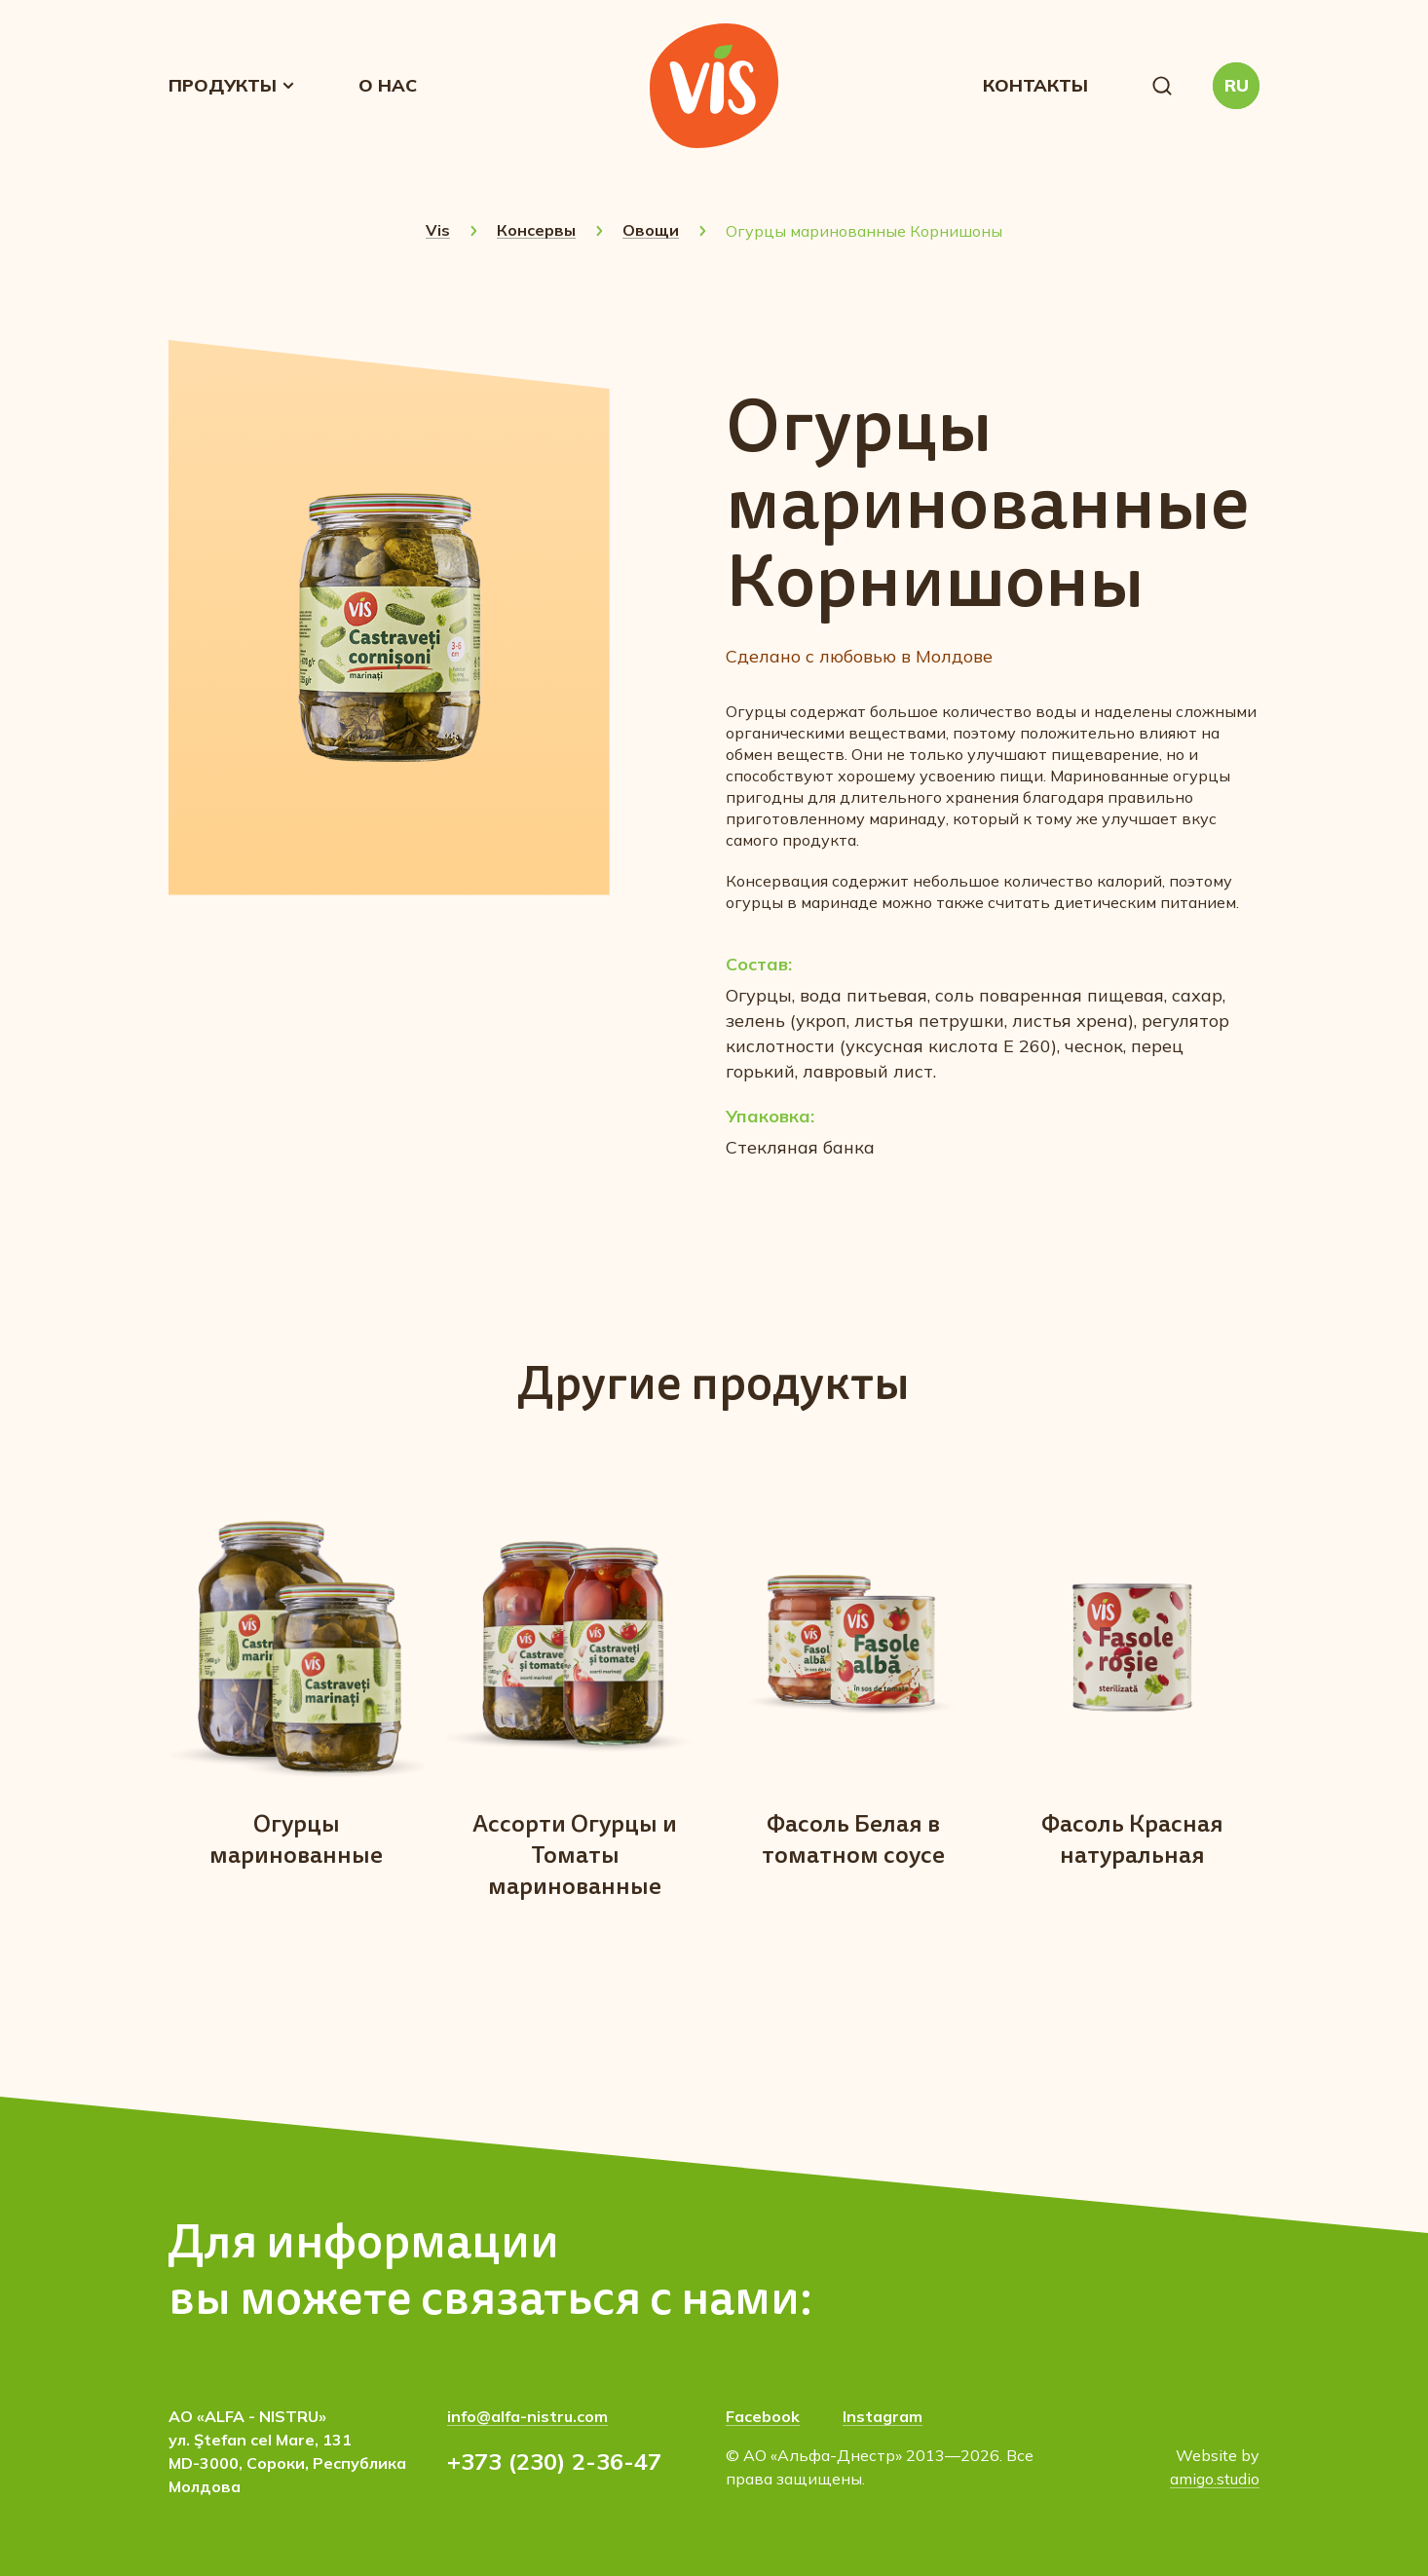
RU (1236, 85)
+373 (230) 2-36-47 (554, 2461)
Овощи (650, 230)
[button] (1162, 85)
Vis (438, 230)
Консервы (536, 230)
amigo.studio (1214, 2478)
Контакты (1035, 85)
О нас (387, 85)
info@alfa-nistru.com (527, 2416)
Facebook (763, 2416)
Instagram (882, 2416)
